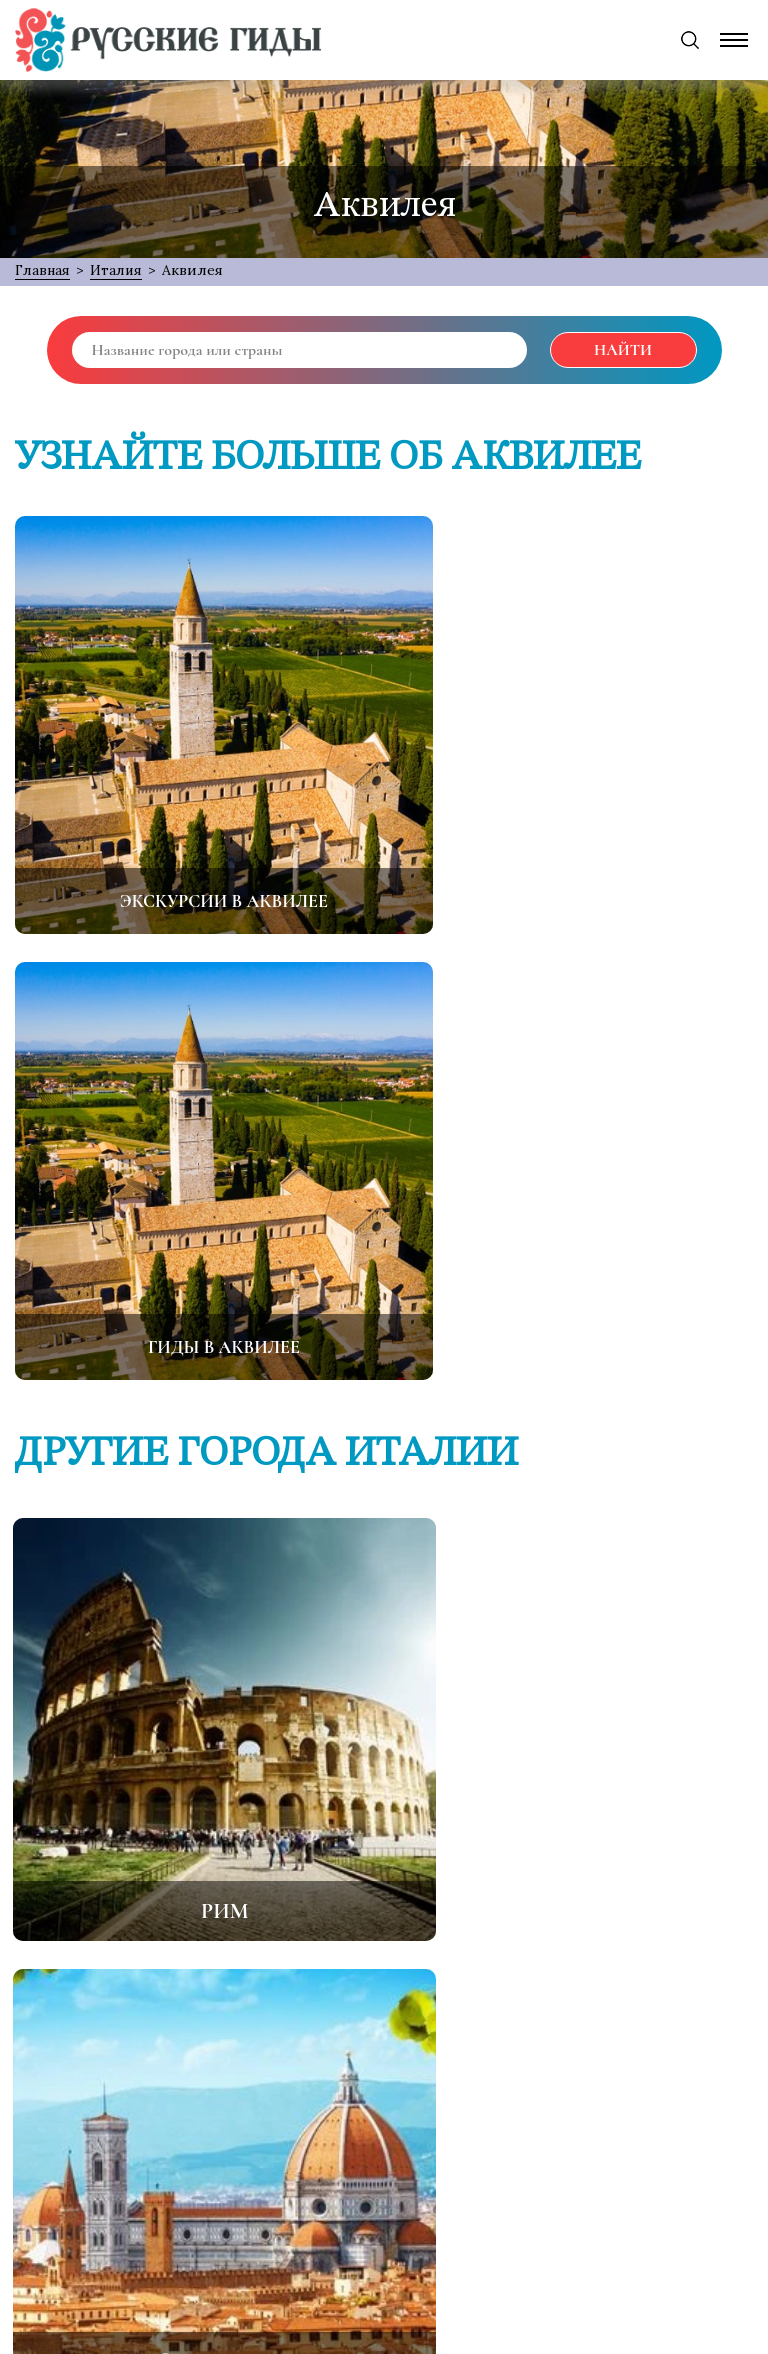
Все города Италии (384, 1821)
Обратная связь (406, 2000)
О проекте (265, 2000)
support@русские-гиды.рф (397, 2175)
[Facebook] (257, 2246)
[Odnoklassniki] (384, 2246)
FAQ (520, 2000)
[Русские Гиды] (168, 40)
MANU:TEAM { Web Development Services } (609, 2330)
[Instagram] (511, 2246)
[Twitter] (320, 2246)
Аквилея (198, 270)
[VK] (448, 2246)
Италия (121, 270)
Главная (44, 270)
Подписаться (541, 2098)
